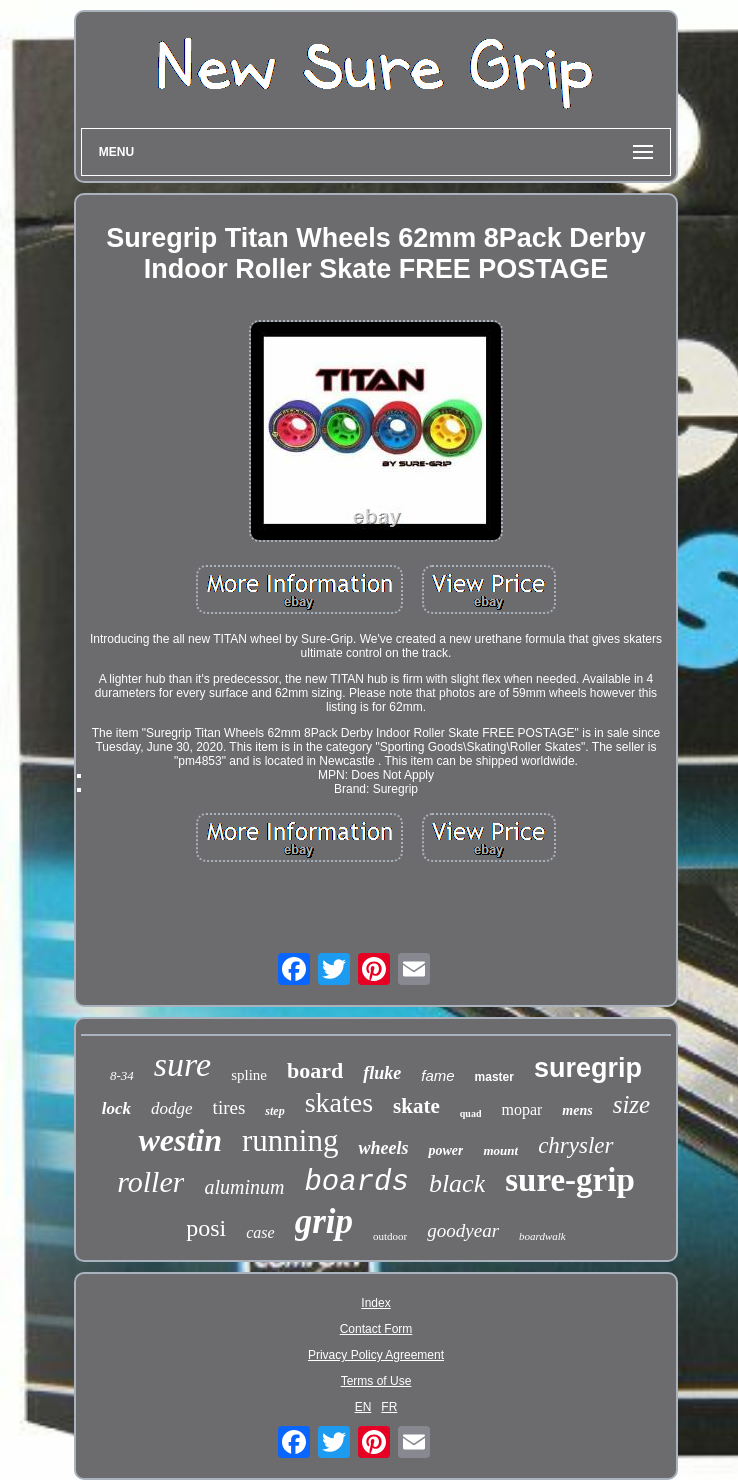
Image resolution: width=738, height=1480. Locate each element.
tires (229, 1107)
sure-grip (570, 1180)
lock (116, 1108)
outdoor (390, 1236)
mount (500, 1150)
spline (249, 1075)
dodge (172, 1108)
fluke (382, 1073)
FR (389, 1407)
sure (182, 1064)
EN (363, 1407)
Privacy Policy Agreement (376, 1355)
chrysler (575, 1145)
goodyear (463, 1230)
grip (324, 1221)
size (632, 1104)
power (445, 1150)
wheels (383, 1148)
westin (180, 1140)
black (457, 1183)
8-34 (122, 1075)
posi (206, 1228)
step (274, 1111)
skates (339, 1102)
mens (577, 1110)
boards (356, 1182)
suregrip (588, 1068)
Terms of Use (376, 1381)
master (494, 1077)
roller (150, 1181)
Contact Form (376, 1329)
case (260, 1232)
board (315, 1070)
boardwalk (542, 1236)
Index (375, 1303)
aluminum (244, 1187)
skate (416, 1106)
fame (437, 1075)
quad (471, 1113)
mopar (521, 1109)
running (290, 1140)
